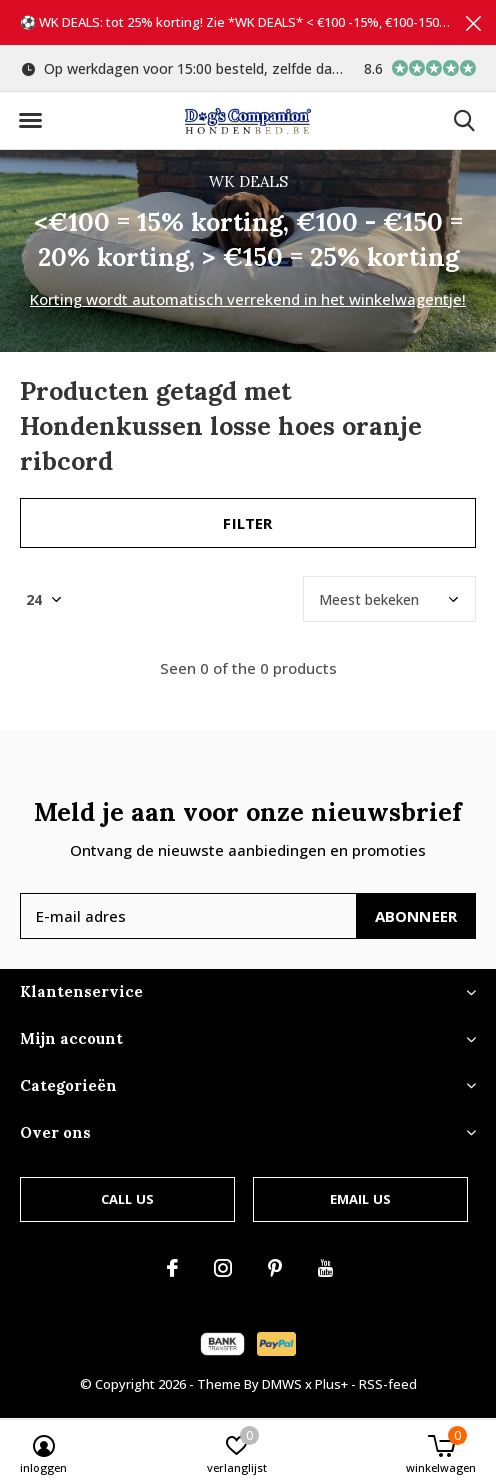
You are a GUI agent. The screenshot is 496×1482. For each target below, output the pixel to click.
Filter (247, 523)
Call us (127, 1199)
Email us (360, 1199)
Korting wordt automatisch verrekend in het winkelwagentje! (248, 299)
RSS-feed (388, 1384)
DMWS (282, 1384)
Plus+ (331, 1384)
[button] (30, 121)
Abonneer (416, 916)
